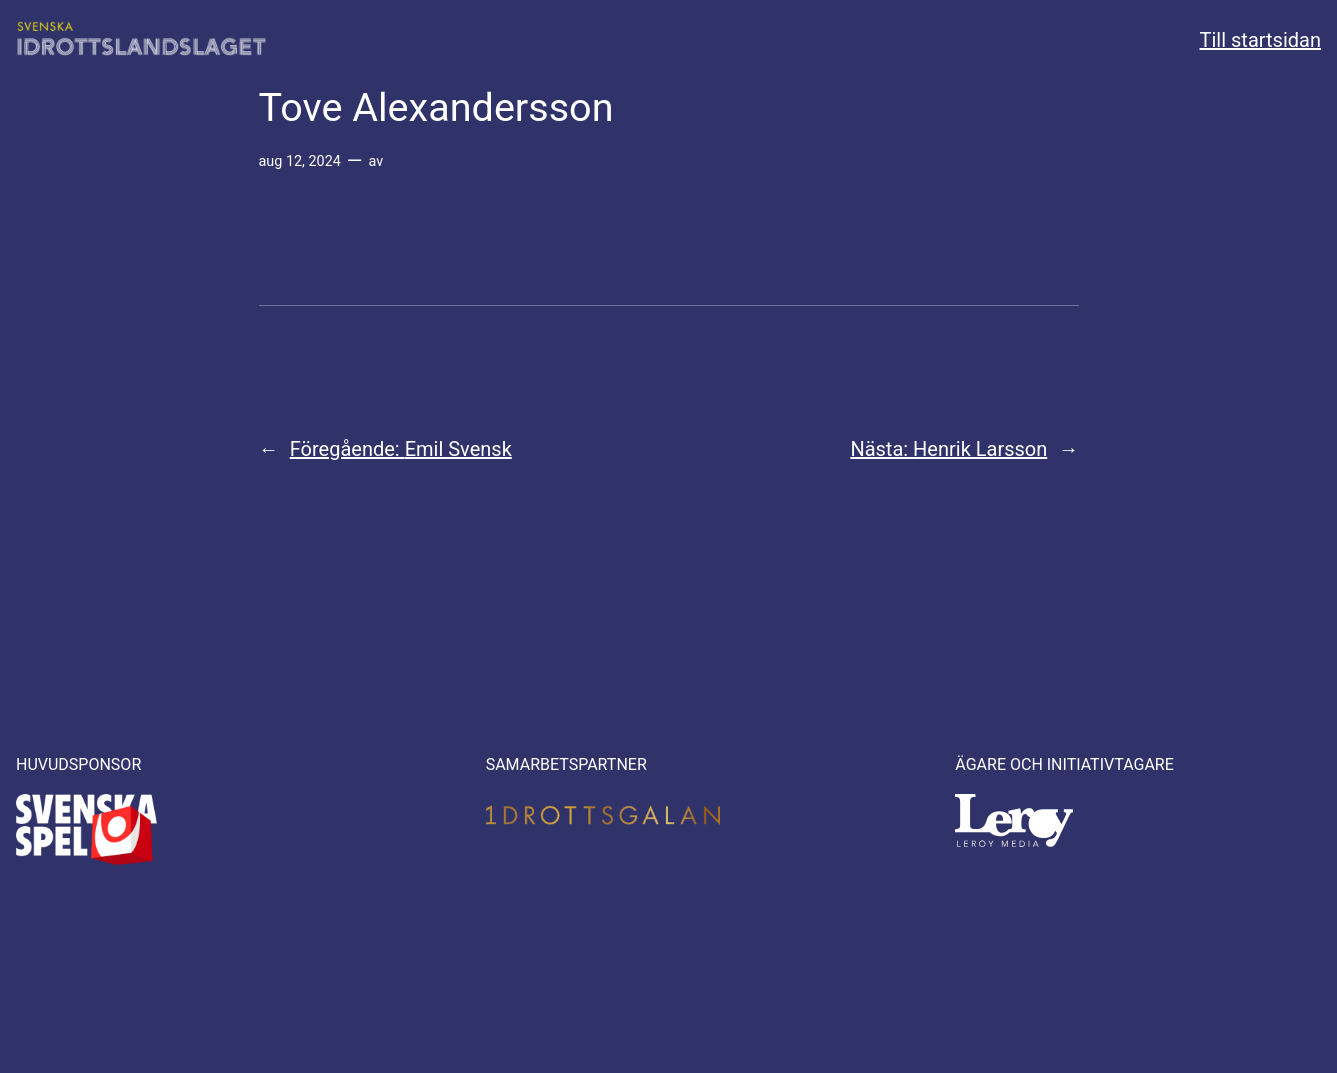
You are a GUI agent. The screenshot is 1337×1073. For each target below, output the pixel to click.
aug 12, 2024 (300, 161)
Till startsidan (1260, 40)
